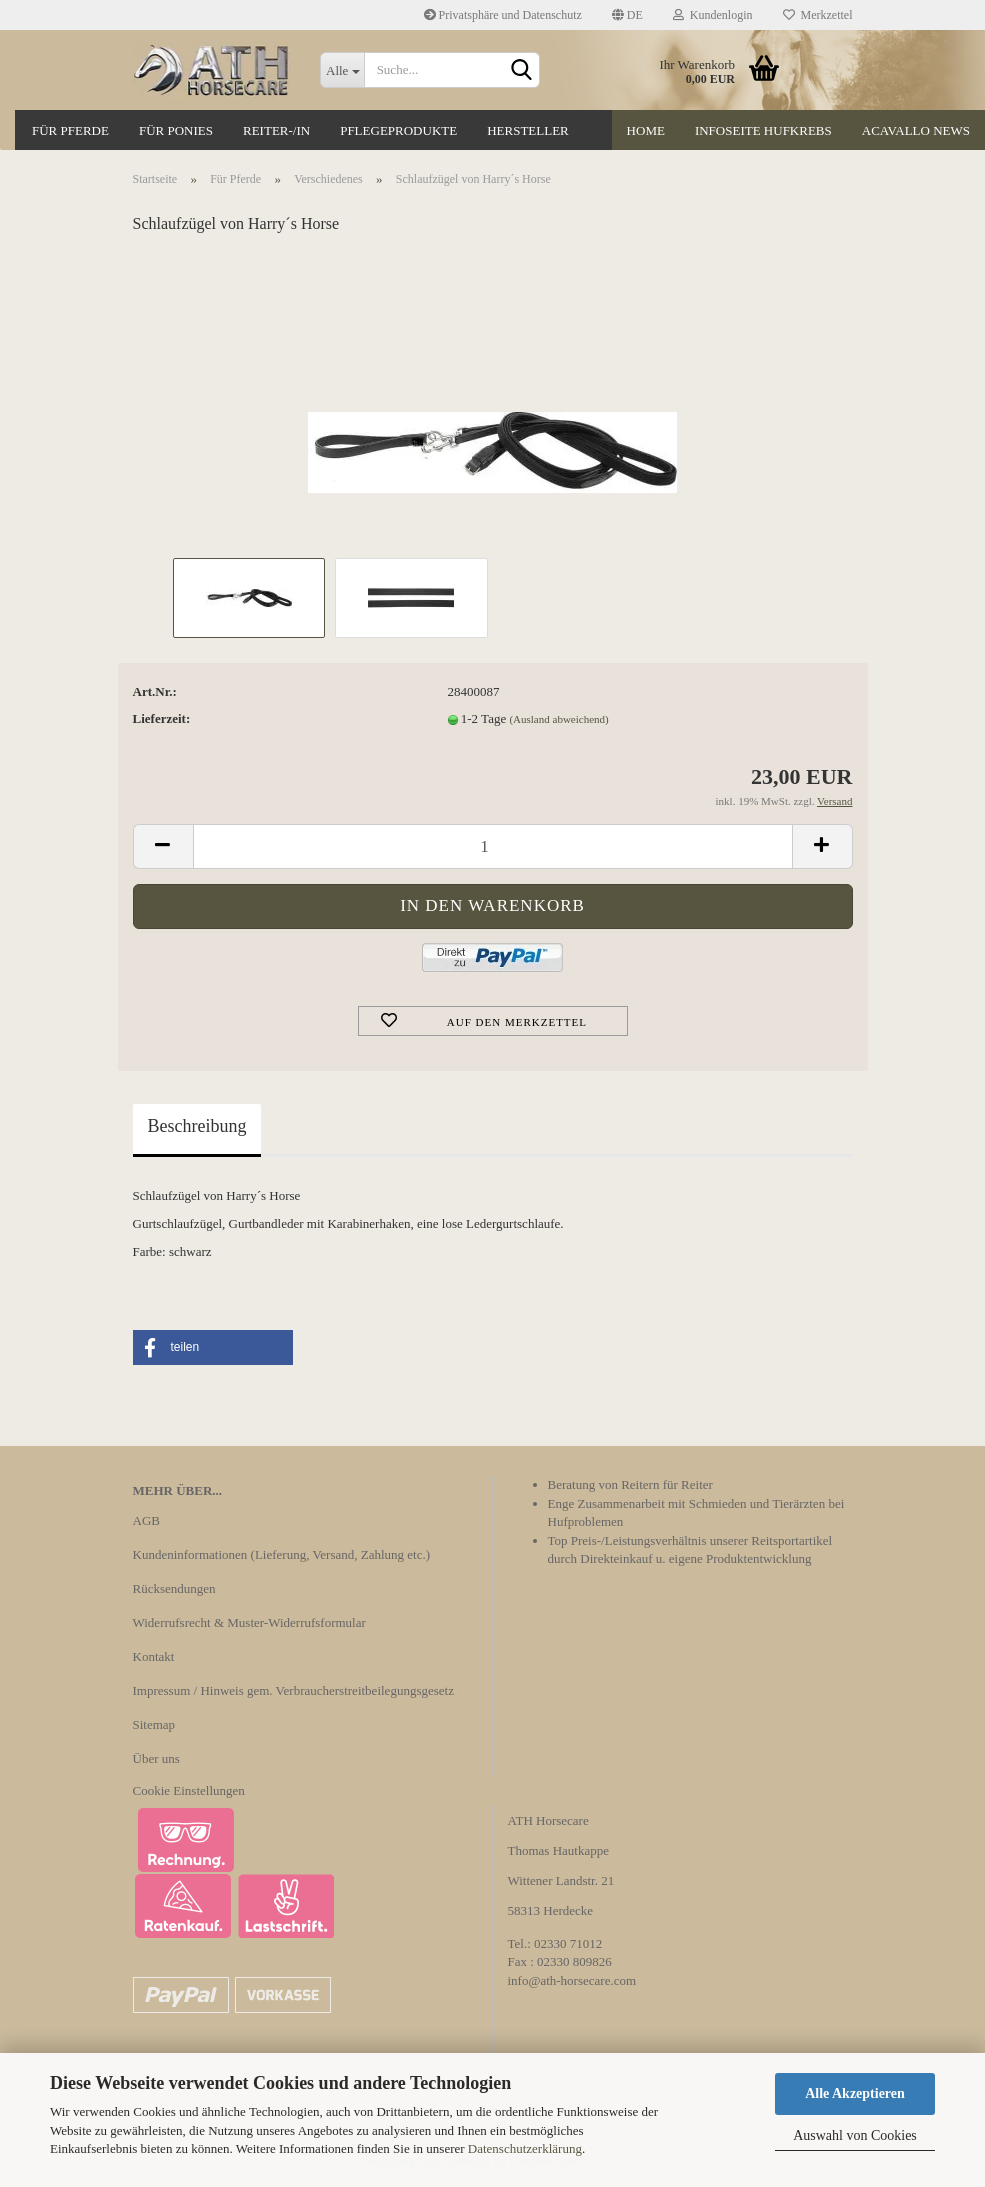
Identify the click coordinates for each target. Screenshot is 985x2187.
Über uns (156, 1758)
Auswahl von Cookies (855, 2135)
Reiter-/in (276, 130)
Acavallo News (916, 130)
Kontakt (154, 1656)
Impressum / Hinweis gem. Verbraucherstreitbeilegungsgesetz (293, 1690)
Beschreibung (197, 1126)
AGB (146, 1520)
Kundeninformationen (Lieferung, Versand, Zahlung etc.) (282, 1554)
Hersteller (528, 130)
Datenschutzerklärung (525, 2148)
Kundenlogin (713, 15)
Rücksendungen (174, 1588)
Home (646, 130)
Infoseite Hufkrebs (763, 130)
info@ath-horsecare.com (572, 1980)
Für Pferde (70, 130)
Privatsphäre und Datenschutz (503, 15)
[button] (213, 1347)
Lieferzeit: (162, 718)
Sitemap (154, 1724)
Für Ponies (176, 130)
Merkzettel (818, 15)
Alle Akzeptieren (855, 2093)
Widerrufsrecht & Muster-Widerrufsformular (249, 1622)
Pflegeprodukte (398, 130)
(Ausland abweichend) (558, 719)
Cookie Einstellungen (189, 1790)
